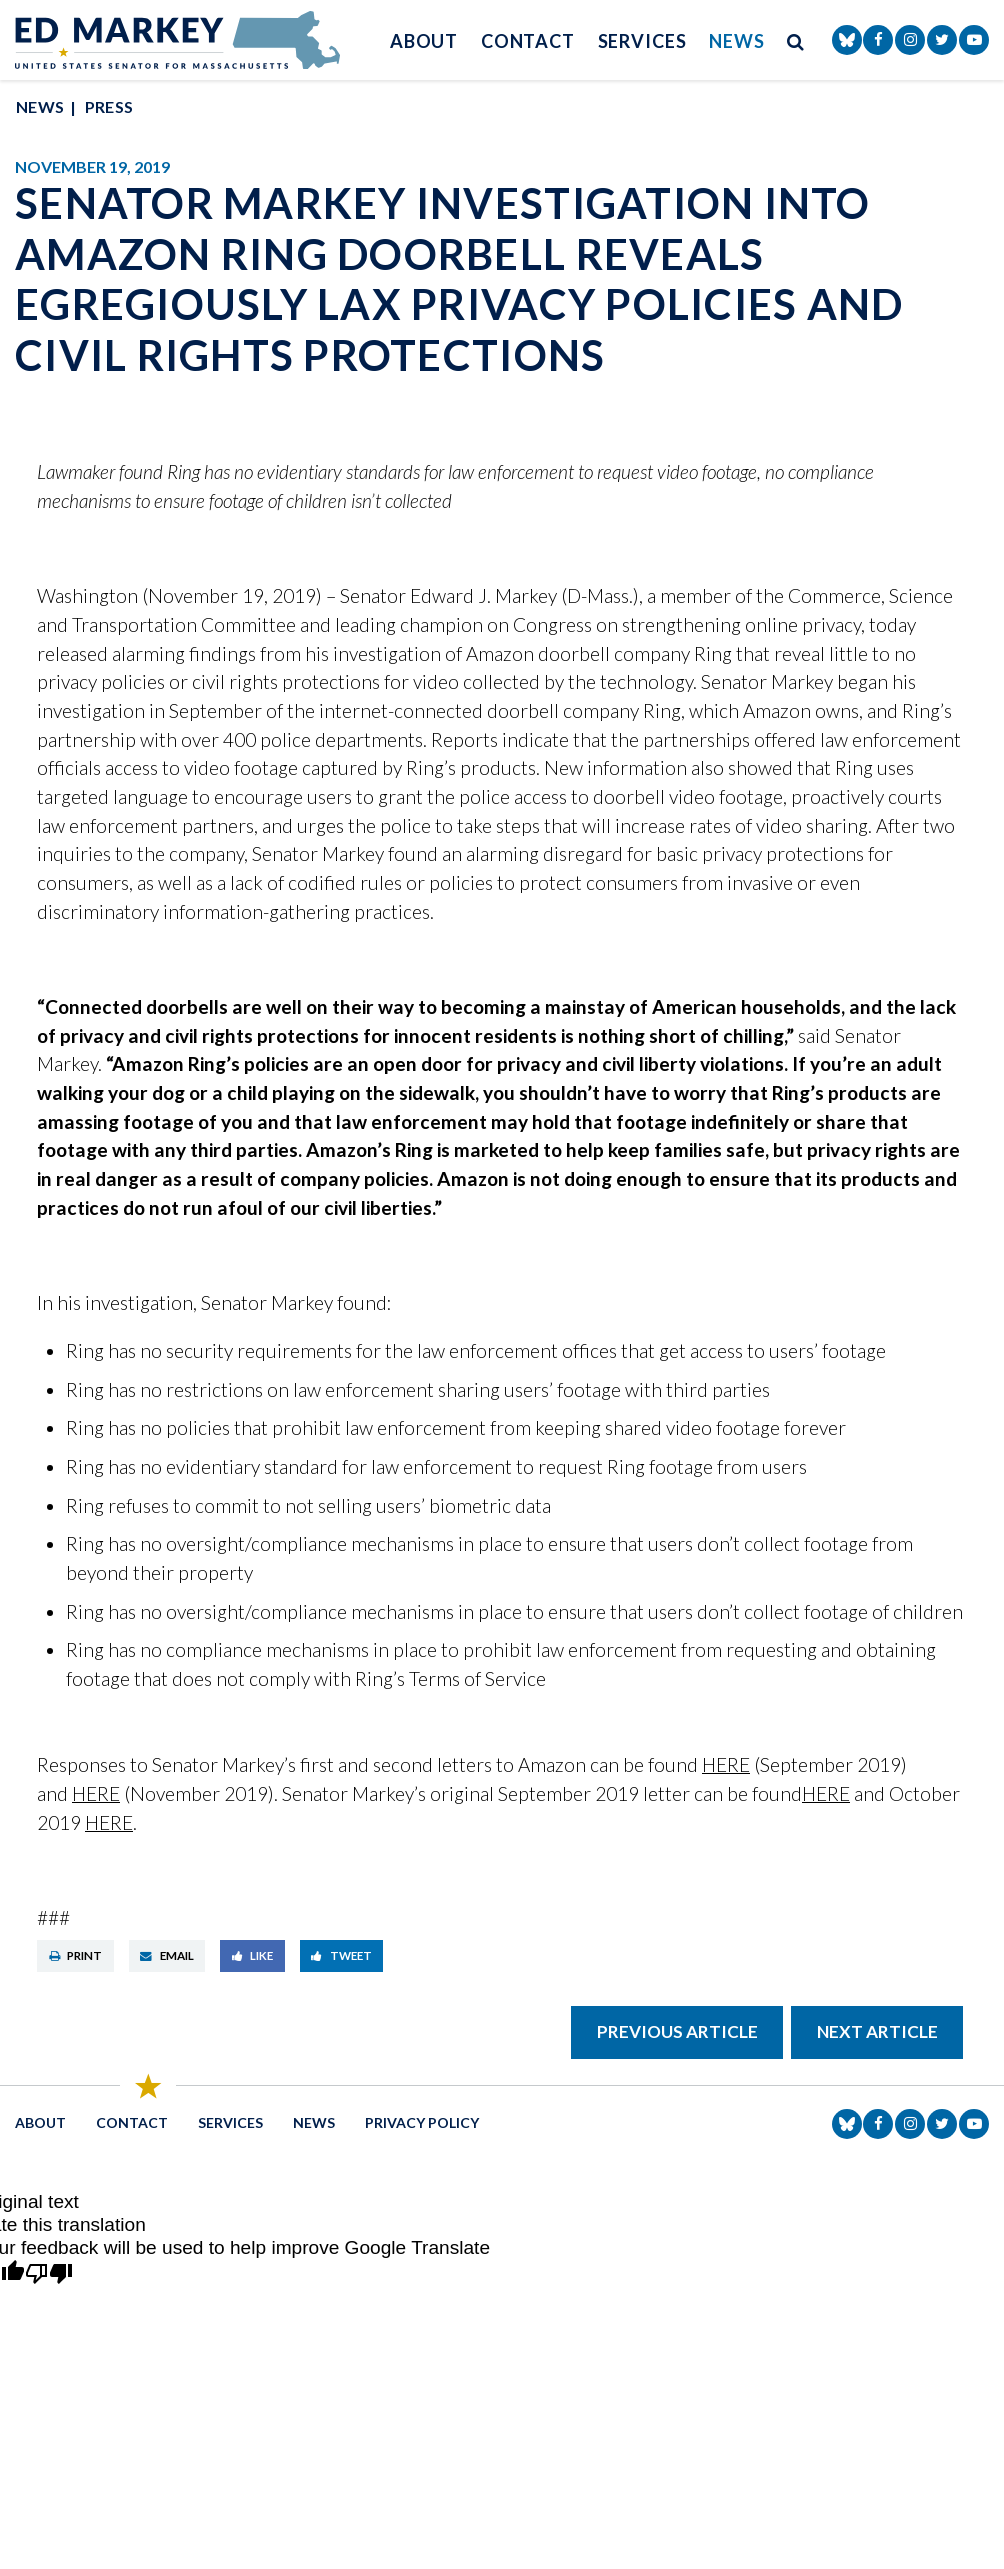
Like (253, 1955)
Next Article (877, 2031)
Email (167, 1955)
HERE (726, 1764)
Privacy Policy (422, 2122)
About (424, 41)
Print (76, 1955)
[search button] (796, 40)
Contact (528, 41)
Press (109, 106)
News (737, 41)
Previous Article (677, 2031)
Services (642, 41)
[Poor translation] (49, 2275)
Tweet (341, 1955)
